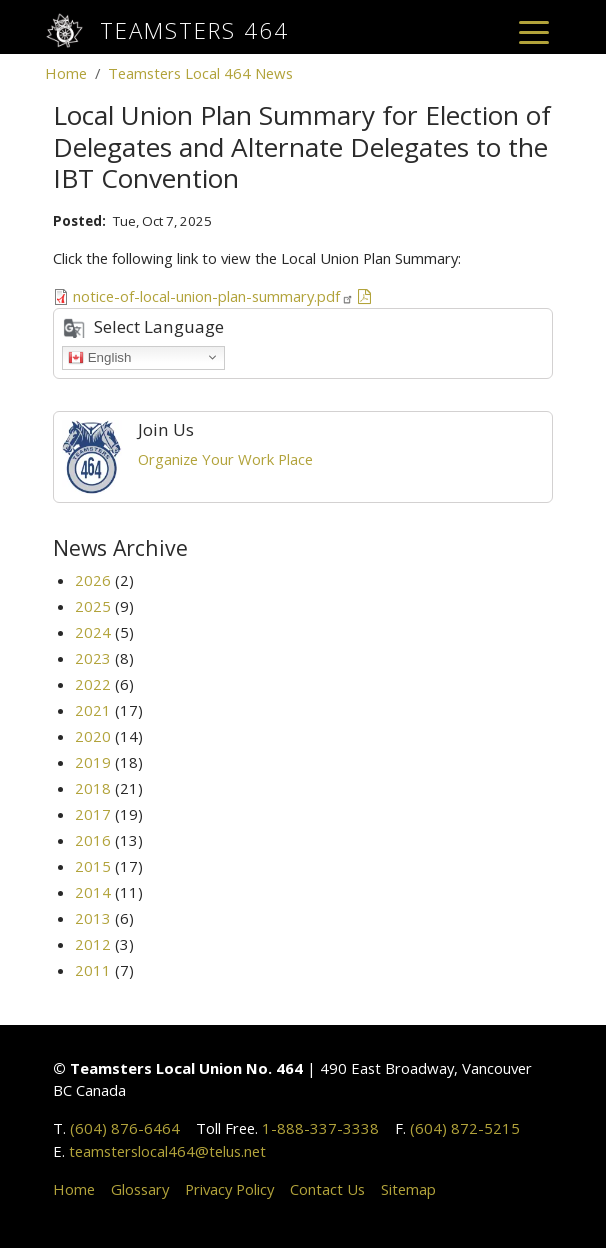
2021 (93, 710)
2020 (93, 736)
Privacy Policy (229, 1189)
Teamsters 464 (194, 30)
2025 (93, 606)
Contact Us (327, 1189)
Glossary (140, 1189)
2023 (93, 658)
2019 (93, 762)
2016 (93, 840)
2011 (93, 970)
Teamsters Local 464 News (200, 73)
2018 (93, 788)
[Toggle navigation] (534, 31)
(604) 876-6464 (125, 1128)
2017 (93, 814)
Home (66, 73)
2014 (93, 892)
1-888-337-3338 (320, 1128)
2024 (93, 632)
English (99, 357)
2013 (93, 918)
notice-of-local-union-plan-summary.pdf (213, 296)
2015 (93, 866)
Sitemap (408, 1189)
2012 (93, 944)
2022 (93, 684)
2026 (93, 580)
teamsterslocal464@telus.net (167, 1151)
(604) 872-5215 (465, 1128)
